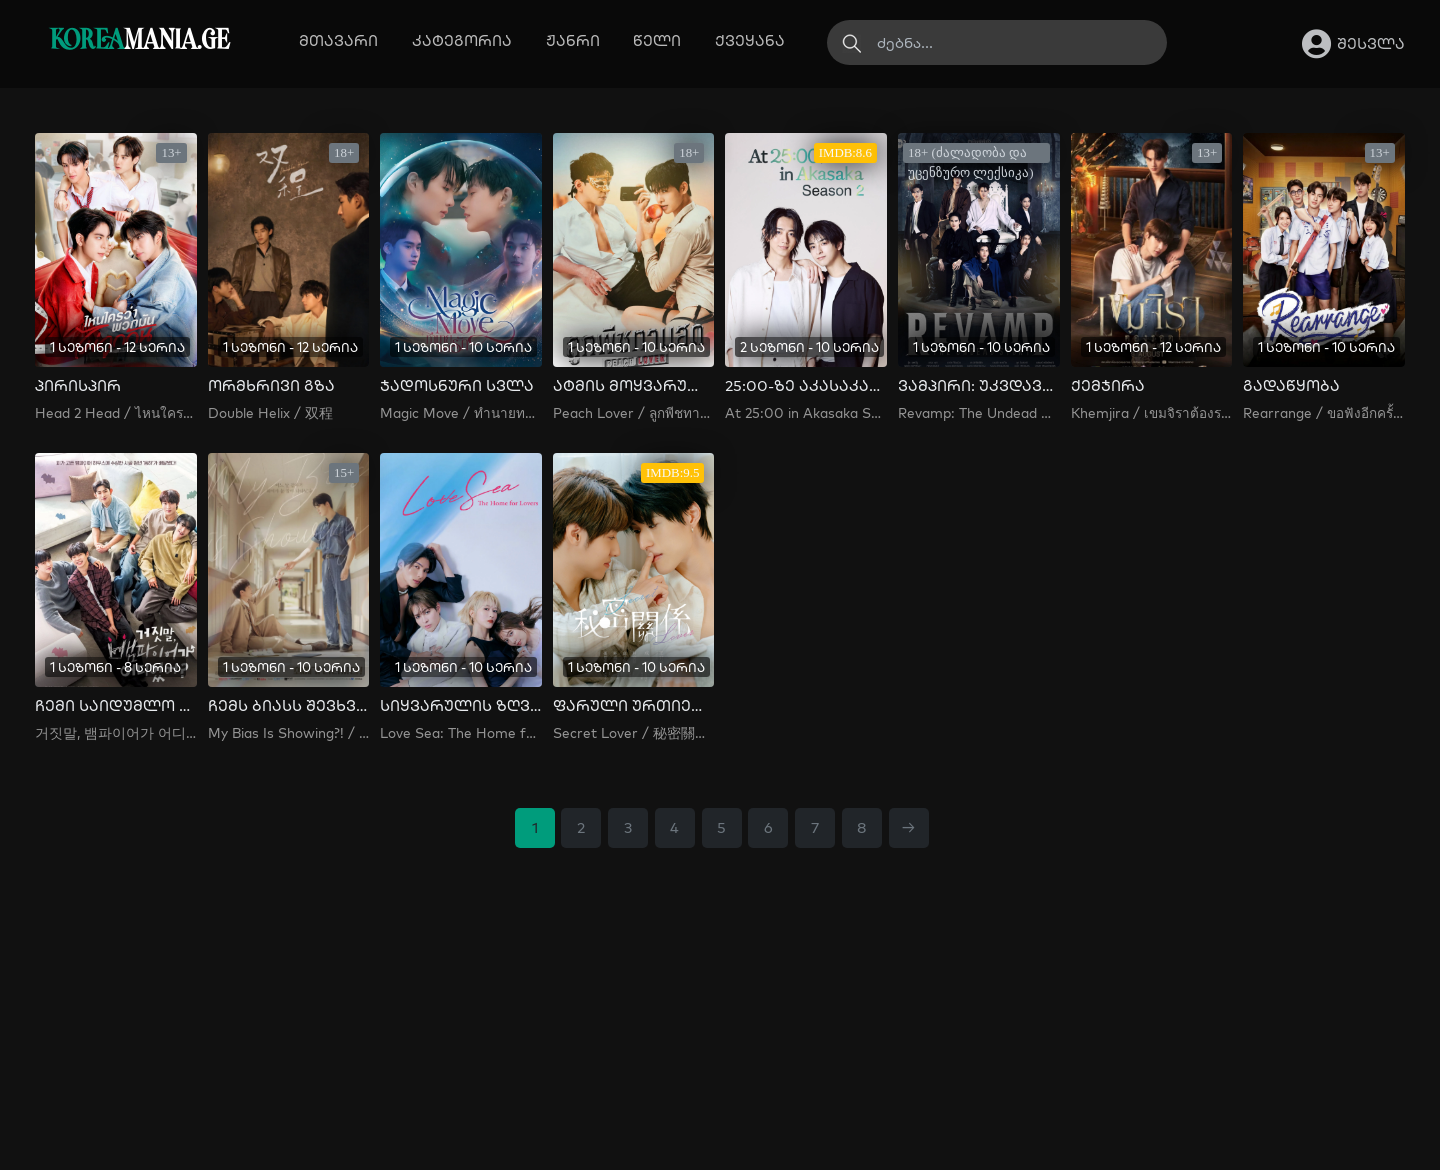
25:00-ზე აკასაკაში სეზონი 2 (806, 386)
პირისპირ (78, 386)
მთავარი (338, 40)
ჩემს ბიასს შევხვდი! (289, 706)
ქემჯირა (1108, 386)
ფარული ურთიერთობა (634, 706)
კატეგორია (462, 40)
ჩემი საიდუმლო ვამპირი (116, 706)
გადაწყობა (1291, 386)
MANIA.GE (139, 41)
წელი (657, 40)
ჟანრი (573, 40)
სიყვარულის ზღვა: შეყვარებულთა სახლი (461, 706)
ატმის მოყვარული (634, 386)
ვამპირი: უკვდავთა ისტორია (979, 386)
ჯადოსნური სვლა (457, 386)
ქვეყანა (750, 40)
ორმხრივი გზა (271, 386)
